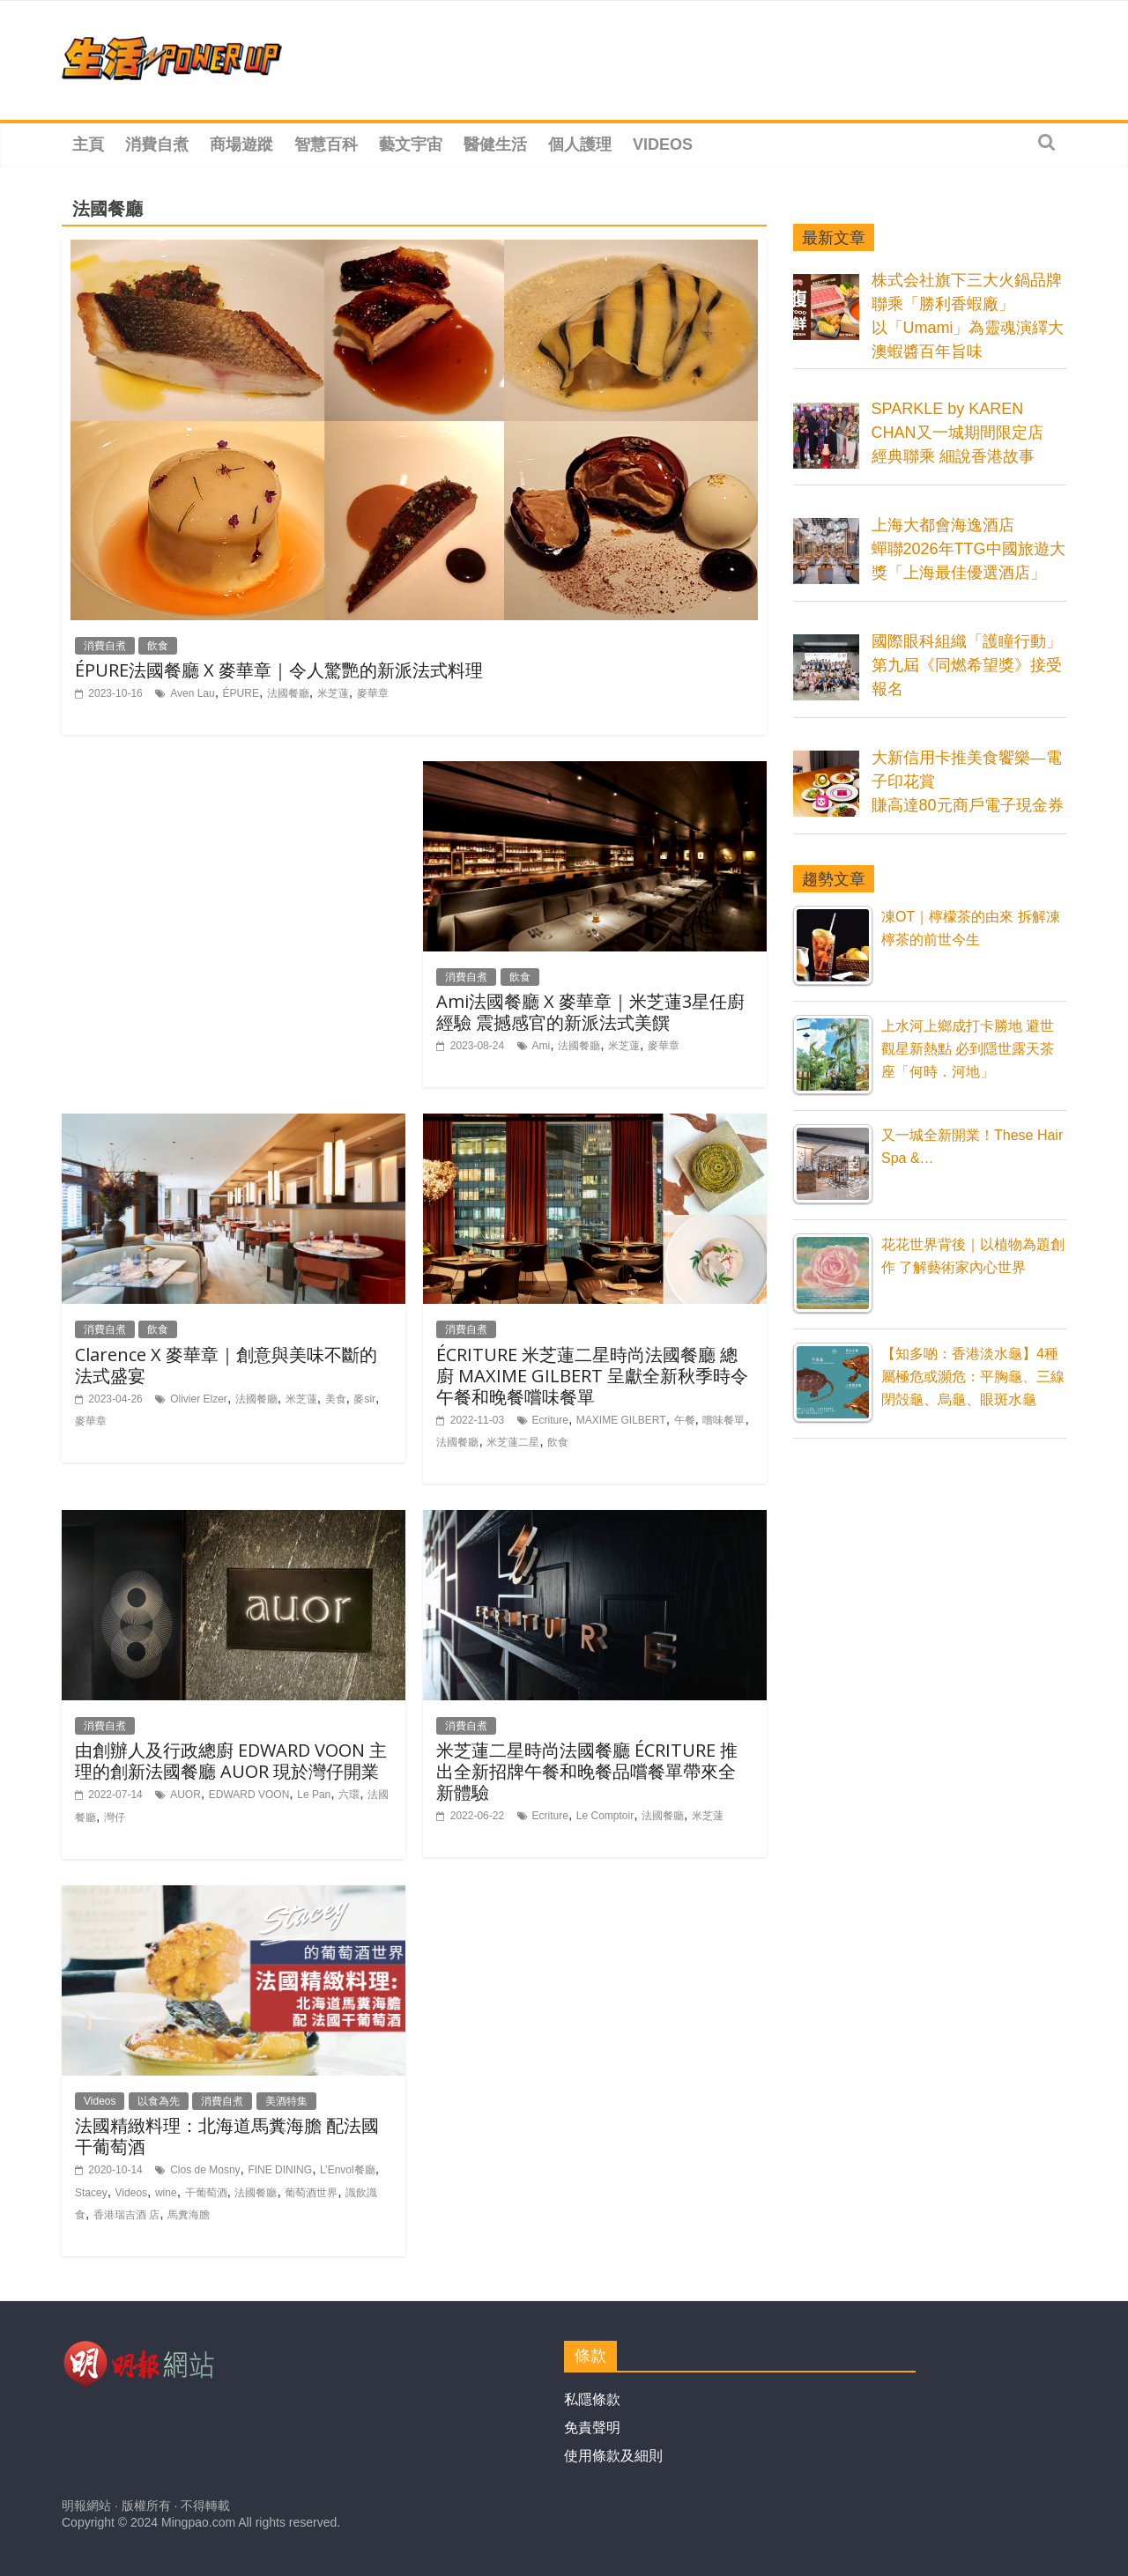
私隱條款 (592, 2399)
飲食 (157, 646)
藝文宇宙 (410, 144)
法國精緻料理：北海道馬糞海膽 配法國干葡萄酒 (227, 2135)
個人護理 (580, 144)
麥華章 (373, 693)
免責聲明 (592, 2427)
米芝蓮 (333, 693)
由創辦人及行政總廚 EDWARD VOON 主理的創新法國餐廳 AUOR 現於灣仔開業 (231, 1760)
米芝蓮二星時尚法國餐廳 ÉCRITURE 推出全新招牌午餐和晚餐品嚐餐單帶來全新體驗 (587, 1771)
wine (166, 2193)
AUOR (185, 1794)
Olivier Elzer (198, 1399)
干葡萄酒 (206, 2193)
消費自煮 (157, 144)
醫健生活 (495, 144)
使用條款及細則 (613, 2455)
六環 (349, 1794)
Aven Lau (192, 693)
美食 (335, 1399)
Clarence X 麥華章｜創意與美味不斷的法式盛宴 (226, 1365)
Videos (663, 144)
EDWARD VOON (249, 1794)
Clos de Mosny (205, 2170)
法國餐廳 (288, 693)
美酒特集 (286, 2101)
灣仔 (114, 1817)
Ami (541, 1046)
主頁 (88, 144)
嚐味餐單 (723, 1420)
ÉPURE (241, 693)
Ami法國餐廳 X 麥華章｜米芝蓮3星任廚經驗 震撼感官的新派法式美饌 (590, 1011)
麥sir (364, 1399)
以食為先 (158, 2101)
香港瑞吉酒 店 (126, 2215)
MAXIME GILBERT (621, 1420)
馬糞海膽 (188, 2215)
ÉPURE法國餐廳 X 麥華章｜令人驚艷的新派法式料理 (279, 670)
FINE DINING (280, 2170)
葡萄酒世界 (311, 2193)
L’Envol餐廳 (347, 2170)
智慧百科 (326, 144)
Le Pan (313, 1794)
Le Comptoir (605, 1816)
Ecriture (550, 1420)
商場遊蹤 (241, 144)
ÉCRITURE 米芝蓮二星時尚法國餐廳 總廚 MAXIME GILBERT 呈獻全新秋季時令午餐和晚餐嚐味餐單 (592, 1376)
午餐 (684, 1420)
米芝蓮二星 (512, 1442)
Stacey (91, 2193)
